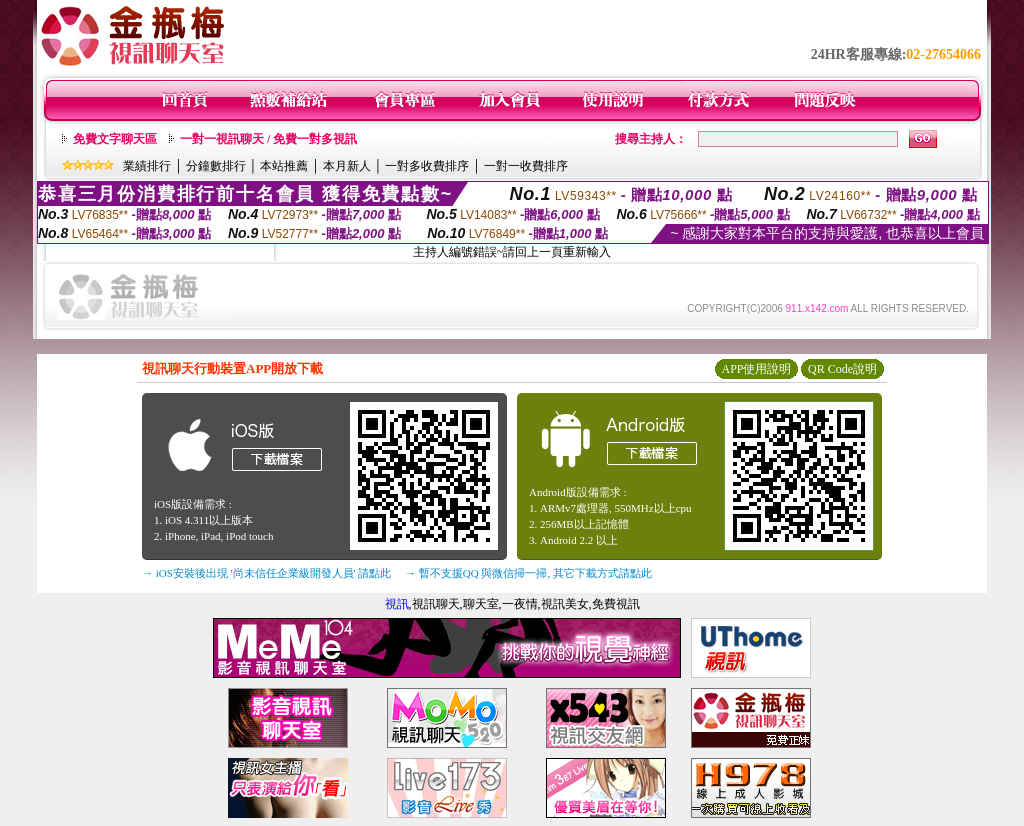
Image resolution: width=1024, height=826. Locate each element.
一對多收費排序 (427, 166)
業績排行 (147, 166)
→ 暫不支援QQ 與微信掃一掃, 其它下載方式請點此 (528, 573)
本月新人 (347, 166)
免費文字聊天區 (115, 139)
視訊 (397, 604)
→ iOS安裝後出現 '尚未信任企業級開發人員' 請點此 (266, 573)
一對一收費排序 (526, 166)
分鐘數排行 (216, 166)
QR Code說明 (842, 369)
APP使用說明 (756, 369)
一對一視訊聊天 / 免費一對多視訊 (268, 139)
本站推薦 (284, 166)
